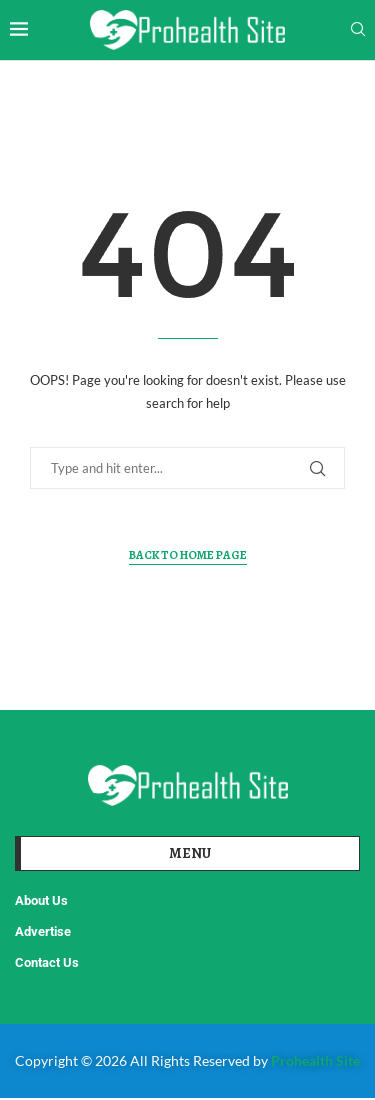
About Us (41, 900)
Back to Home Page (188, 555)
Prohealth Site (315, 1060)
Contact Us (47, 962)
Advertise (43, 931)
